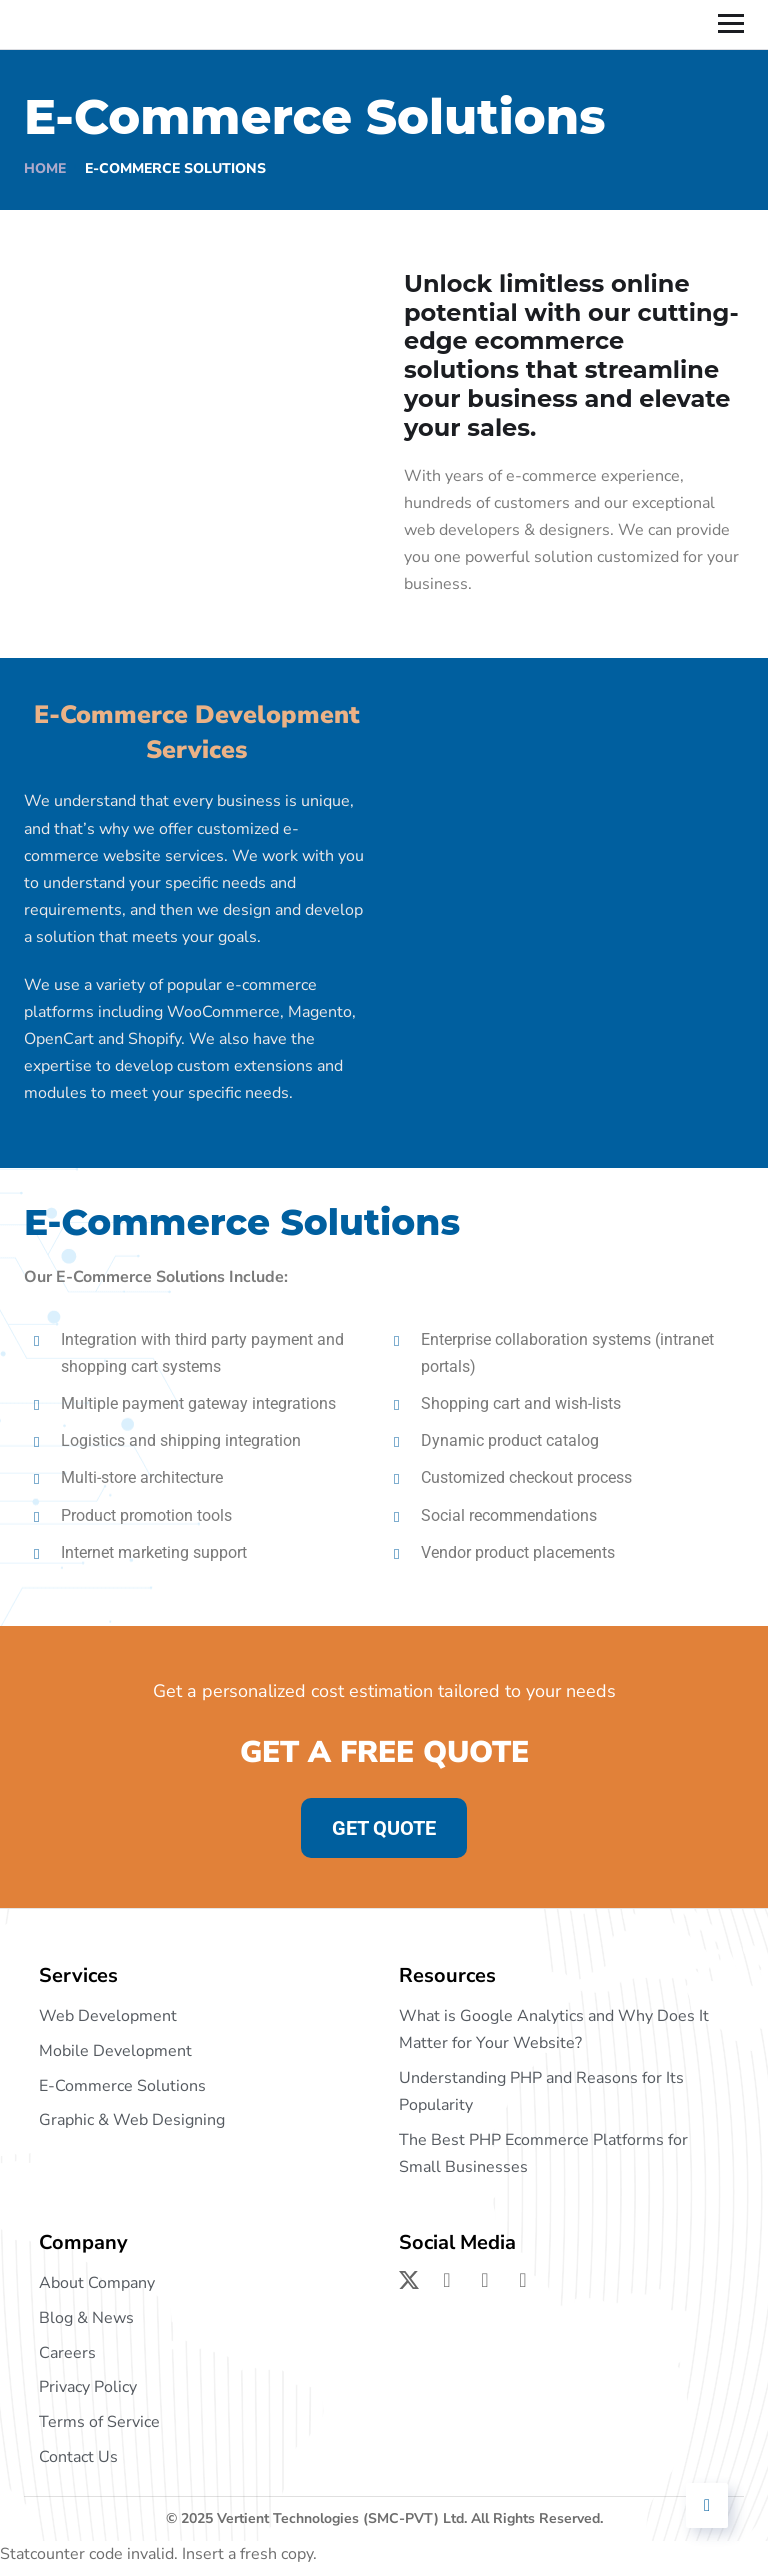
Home (45, 168)
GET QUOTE (384, 1828)
